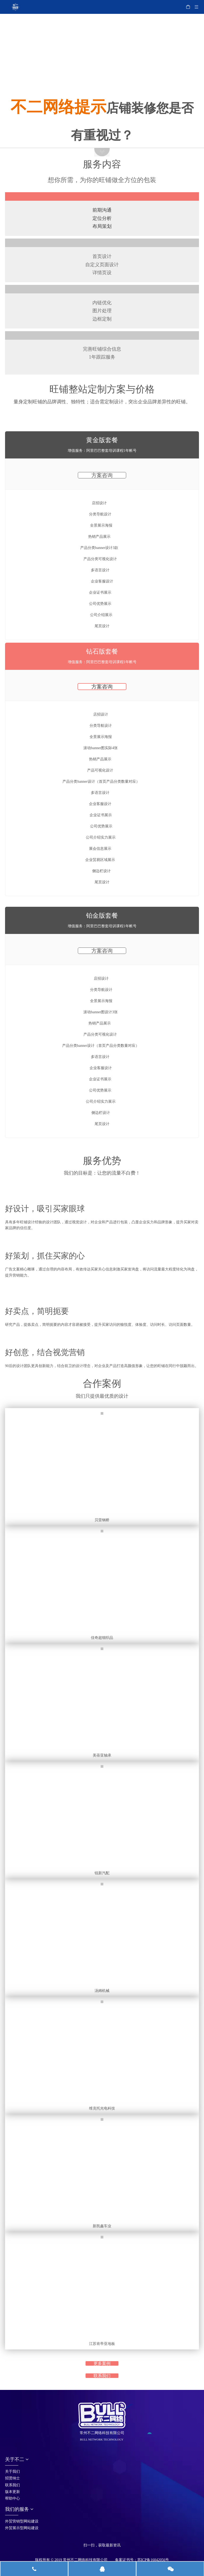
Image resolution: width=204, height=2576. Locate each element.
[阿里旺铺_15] (102, 289)
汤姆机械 (102, 1991)
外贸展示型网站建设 (22, 2528)
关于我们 (12, 2472)
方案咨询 (102, 475)
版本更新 (12, 2492)
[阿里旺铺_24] (102, 1191)
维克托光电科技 (102, 2108)
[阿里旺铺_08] (102, 88)
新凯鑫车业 (102, 2226)
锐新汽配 (102, 1873)
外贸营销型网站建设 (22, 2521)
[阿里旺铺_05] (102, 59)
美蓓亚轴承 (102, 1755)
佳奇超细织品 (102, 1638)
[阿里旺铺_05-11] (102, 48)
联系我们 (102, 2375)
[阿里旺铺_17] (102, 335)
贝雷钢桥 (102, 1520)
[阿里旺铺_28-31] (102, 1285)
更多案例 (102, 2363)
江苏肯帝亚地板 (102, 2344)
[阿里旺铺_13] (102, 243)
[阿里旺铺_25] (102, 196)
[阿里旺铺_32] (102, 1334)
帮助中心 (12, 2498)
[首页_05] (87, 2538)
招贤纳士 (12, 2478)
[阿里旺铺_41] (102, 1238)
